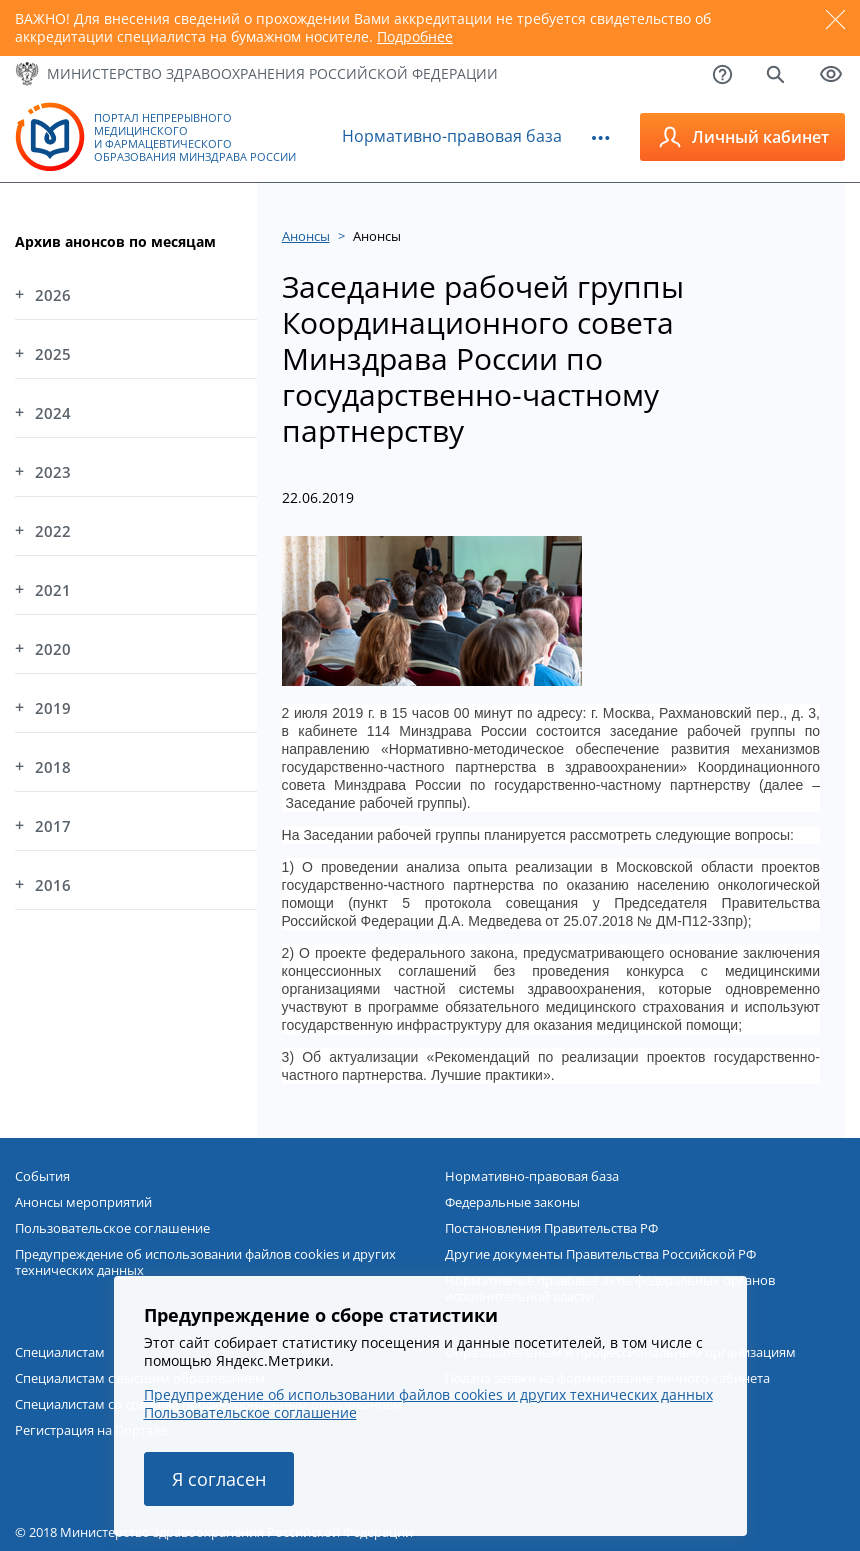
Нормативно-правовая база (452, 136)
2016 (53, 885)
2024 (53, 413)
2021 (53, 590)
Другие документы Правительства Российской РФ (600, 1254)
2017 (53, 826)
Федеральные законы (512, 1202)
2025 (53, 354)
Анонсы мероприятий (83, 1202)
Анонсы (306, 236)
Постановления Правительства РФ (551, 1228)
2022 (53, 531)
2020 (53, 649)
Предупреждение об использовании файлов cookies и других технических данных (205, 1262)
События (42, 1176)
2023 (53, 472)
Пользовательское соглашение (112, 1228)
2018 (53, 767)
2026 (53, 295)
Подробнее (415, 36)
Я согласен (219, 1479)
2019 (53, 708)
